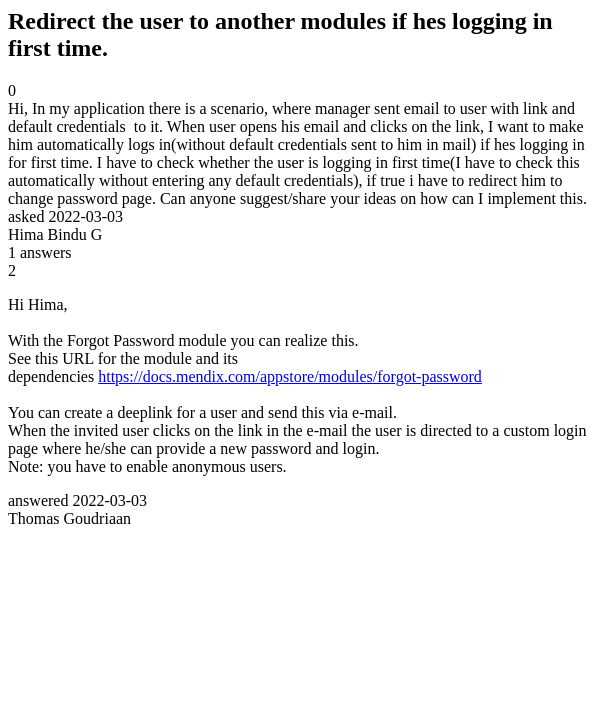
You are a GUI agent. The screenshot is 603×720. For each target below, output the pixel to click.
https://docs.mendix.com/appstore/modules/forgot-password (290, 376)
